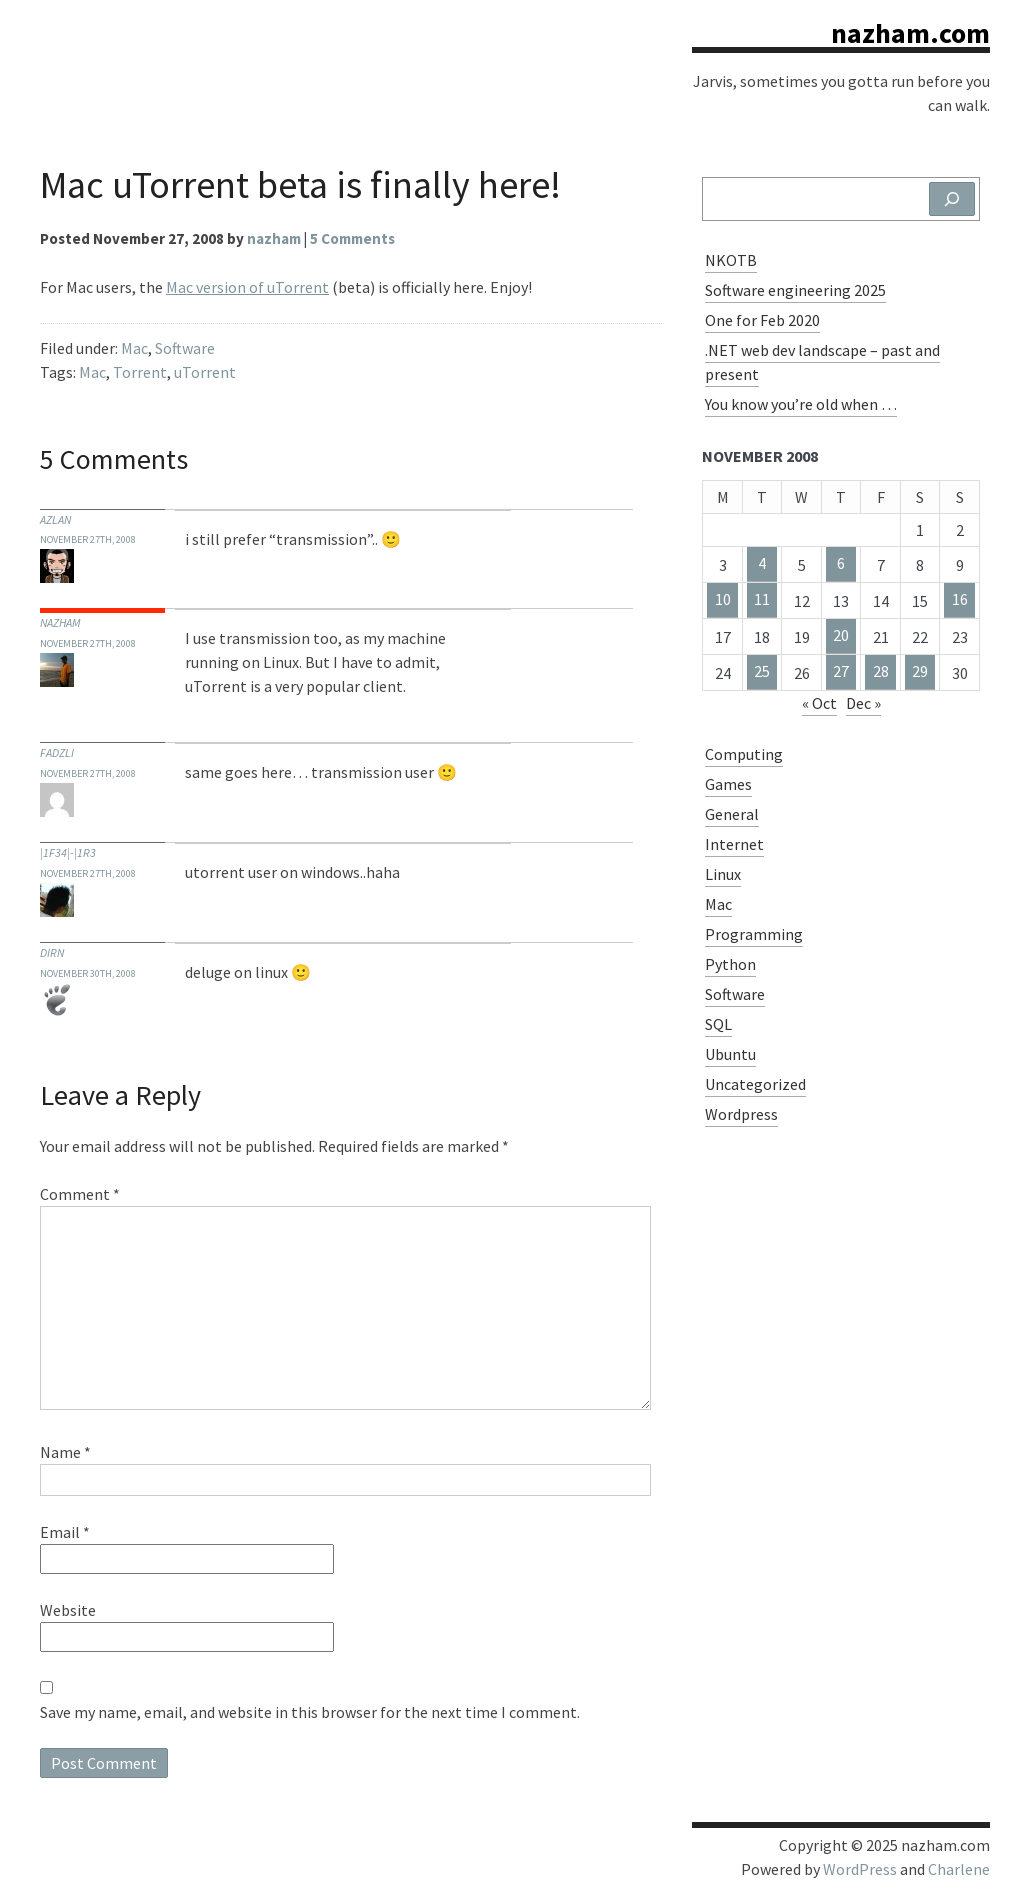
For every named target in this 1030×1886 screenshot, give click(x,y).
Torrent (140, 372)
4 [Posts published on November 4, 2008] (762, 563)
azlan (55, 519)
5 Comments (352, 238)
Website (68, 1610)
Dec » (863, 703)
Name (65, 1452)
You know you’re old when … (801, 404)
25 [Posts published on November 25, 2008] (762, 671)
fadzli (57, 752)
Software (185, 348)
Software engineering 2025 (795, 290)
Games (728, 784)
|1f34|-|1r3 (68, 852)
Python (730, 964)
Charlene (959, 1869)
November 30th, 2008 (88, 973)
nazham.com (910, 33)
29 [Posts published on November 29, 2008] (920, 671)
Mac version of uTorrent (247, 287)
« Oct (819, 703)
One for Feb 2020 (762, 320)
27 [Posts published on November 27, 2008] (841, 671)
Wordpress (741, 1114)
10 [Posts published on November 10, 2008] (723, 599)
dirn (52, 952)
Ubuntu (730, 1054)
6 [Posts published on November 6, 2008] (841, 563)
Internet (734, 844)
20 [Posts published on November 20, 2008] (841, 635)
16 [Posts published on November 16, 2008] (960, 599)
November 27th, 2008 (88, 539)
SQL (718, 1024)
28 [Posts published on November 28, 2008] (881, 671)
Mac (134, 348)
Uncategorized (755, 1084)
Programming (754, 934)
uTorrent (205, 372)
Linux (723, 874)
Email (65, 1532)
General (732, 814)
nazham (60, 622)
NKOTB (731, 260)
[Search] (952, 199)
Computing (744, 754)
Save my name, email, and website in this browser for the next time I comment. (310, 1712)
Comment (80, 1194)
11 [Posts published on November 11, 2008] (762, 599)
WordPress (860, 1869)
